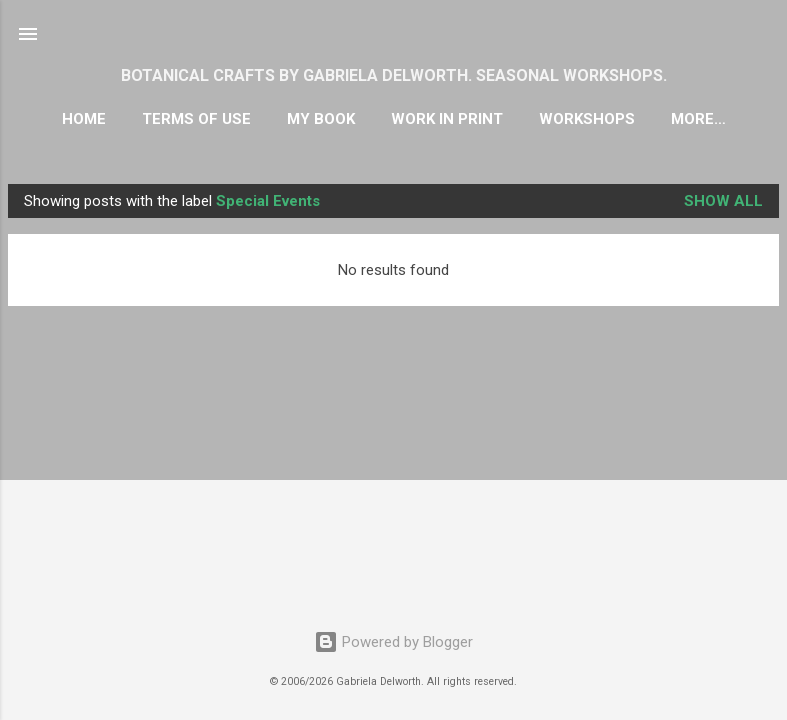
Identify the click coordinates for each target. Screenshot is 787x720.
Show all (723, 201)
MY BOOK (321, 119)
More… (698, 119)
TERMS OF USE (196, 119)
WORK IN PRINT (447, 119)
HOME (84, 119)
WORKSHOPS (587, 119)
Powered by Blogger (393, 642)
